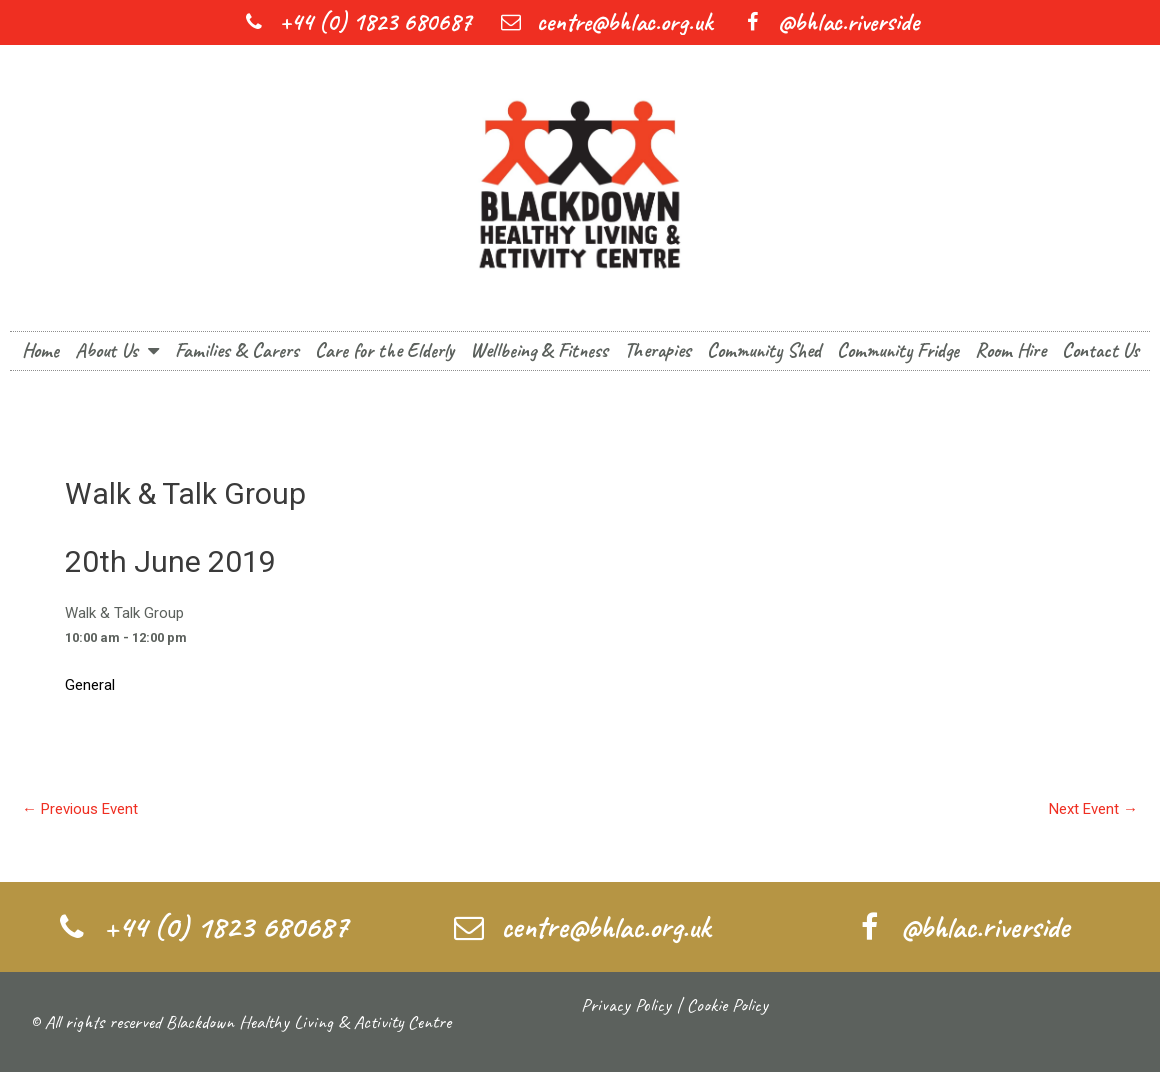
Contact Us (1100, 350)
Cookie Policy (727, 1005)
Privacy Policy (626, 1005)
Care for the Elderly (384, 350)
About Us (117, 351)
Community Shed (764, 350)
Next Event (1093, 809)
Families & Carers (237, 350)
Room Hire (1010, 350)
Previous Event (80, 809)
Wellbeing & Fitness (539, 350)
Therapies (657, 350)
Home (40, 350)
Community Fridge (898, 350)
